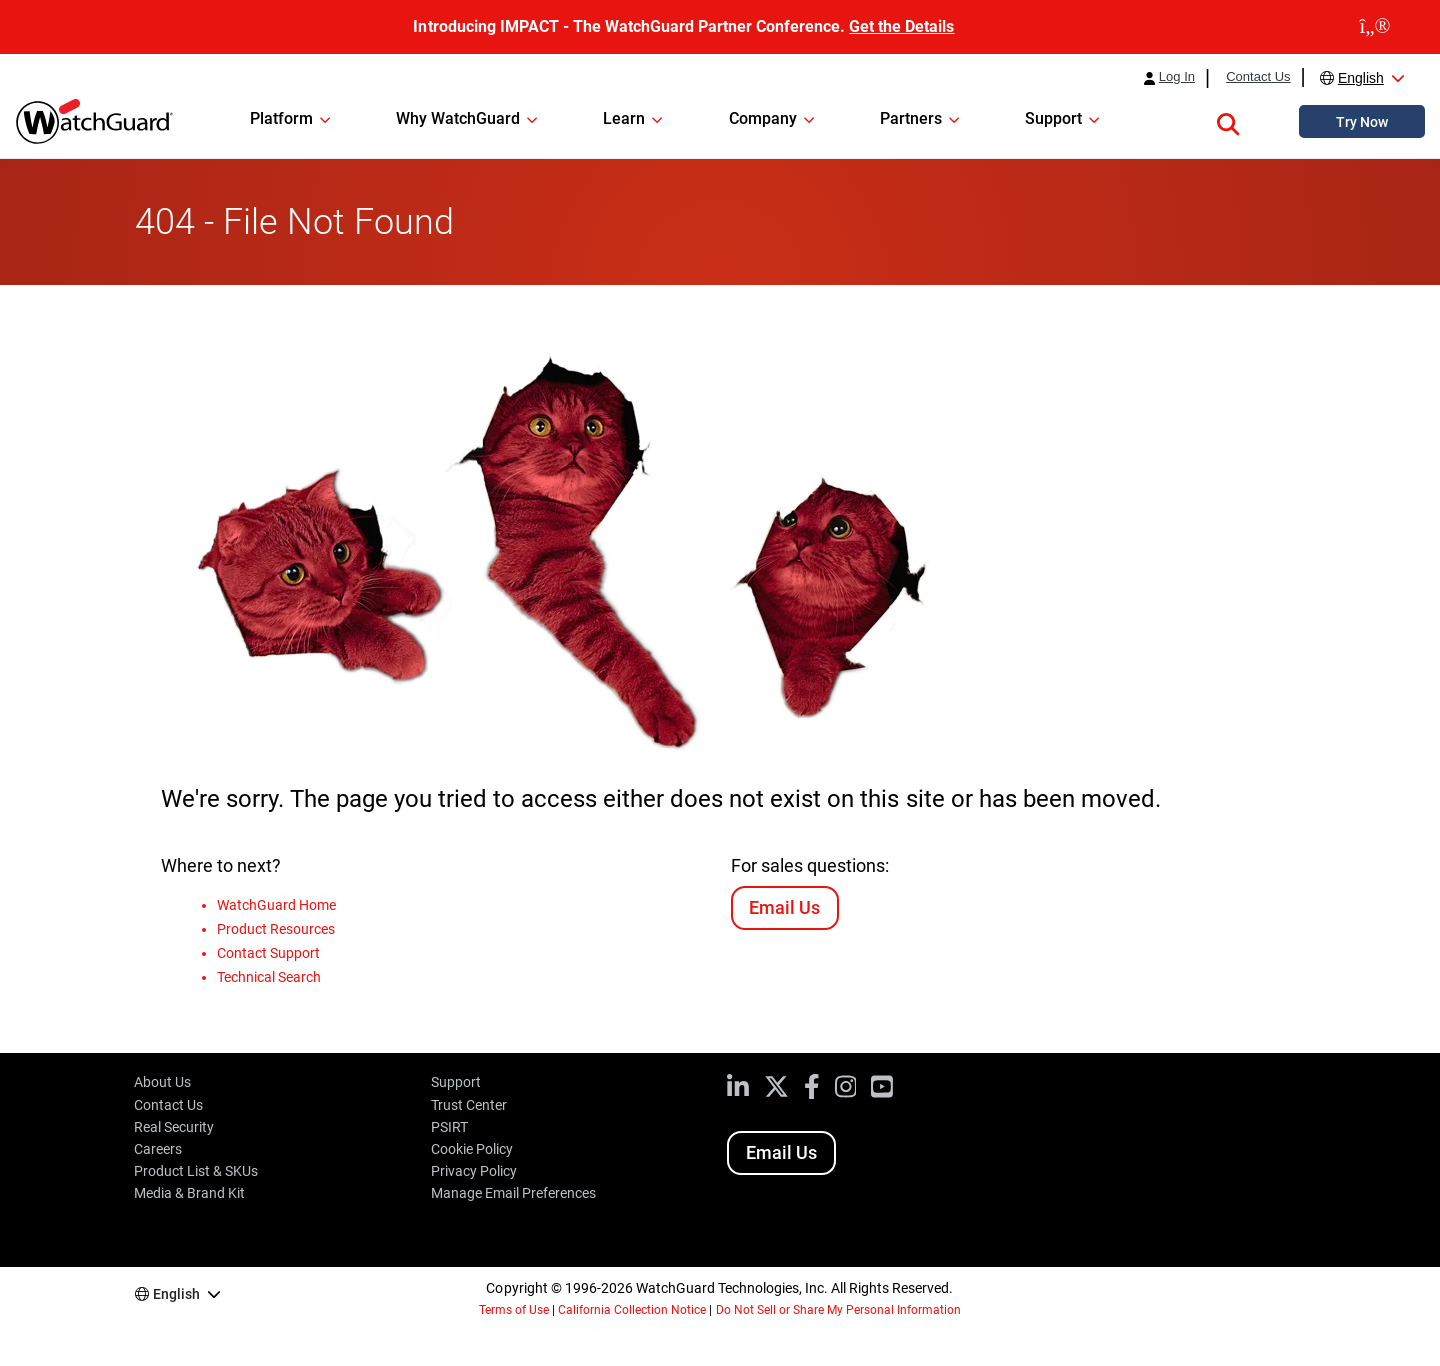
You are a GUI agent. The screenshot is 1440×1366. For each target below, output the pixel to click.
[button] (1228, 121)
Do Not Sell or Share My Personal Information (839, 1310)
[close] (1375, 27)
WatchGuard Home (276, 905)
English (1361, 78)
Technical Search (269, 977)
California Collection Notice (632, 1310)
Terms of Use (514, 1310)
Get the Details (901, 26)
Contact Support (268, 953)
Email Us (784, 907)
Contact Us (1258, 77)
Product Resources (276, 929)
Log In (1177, 77)
